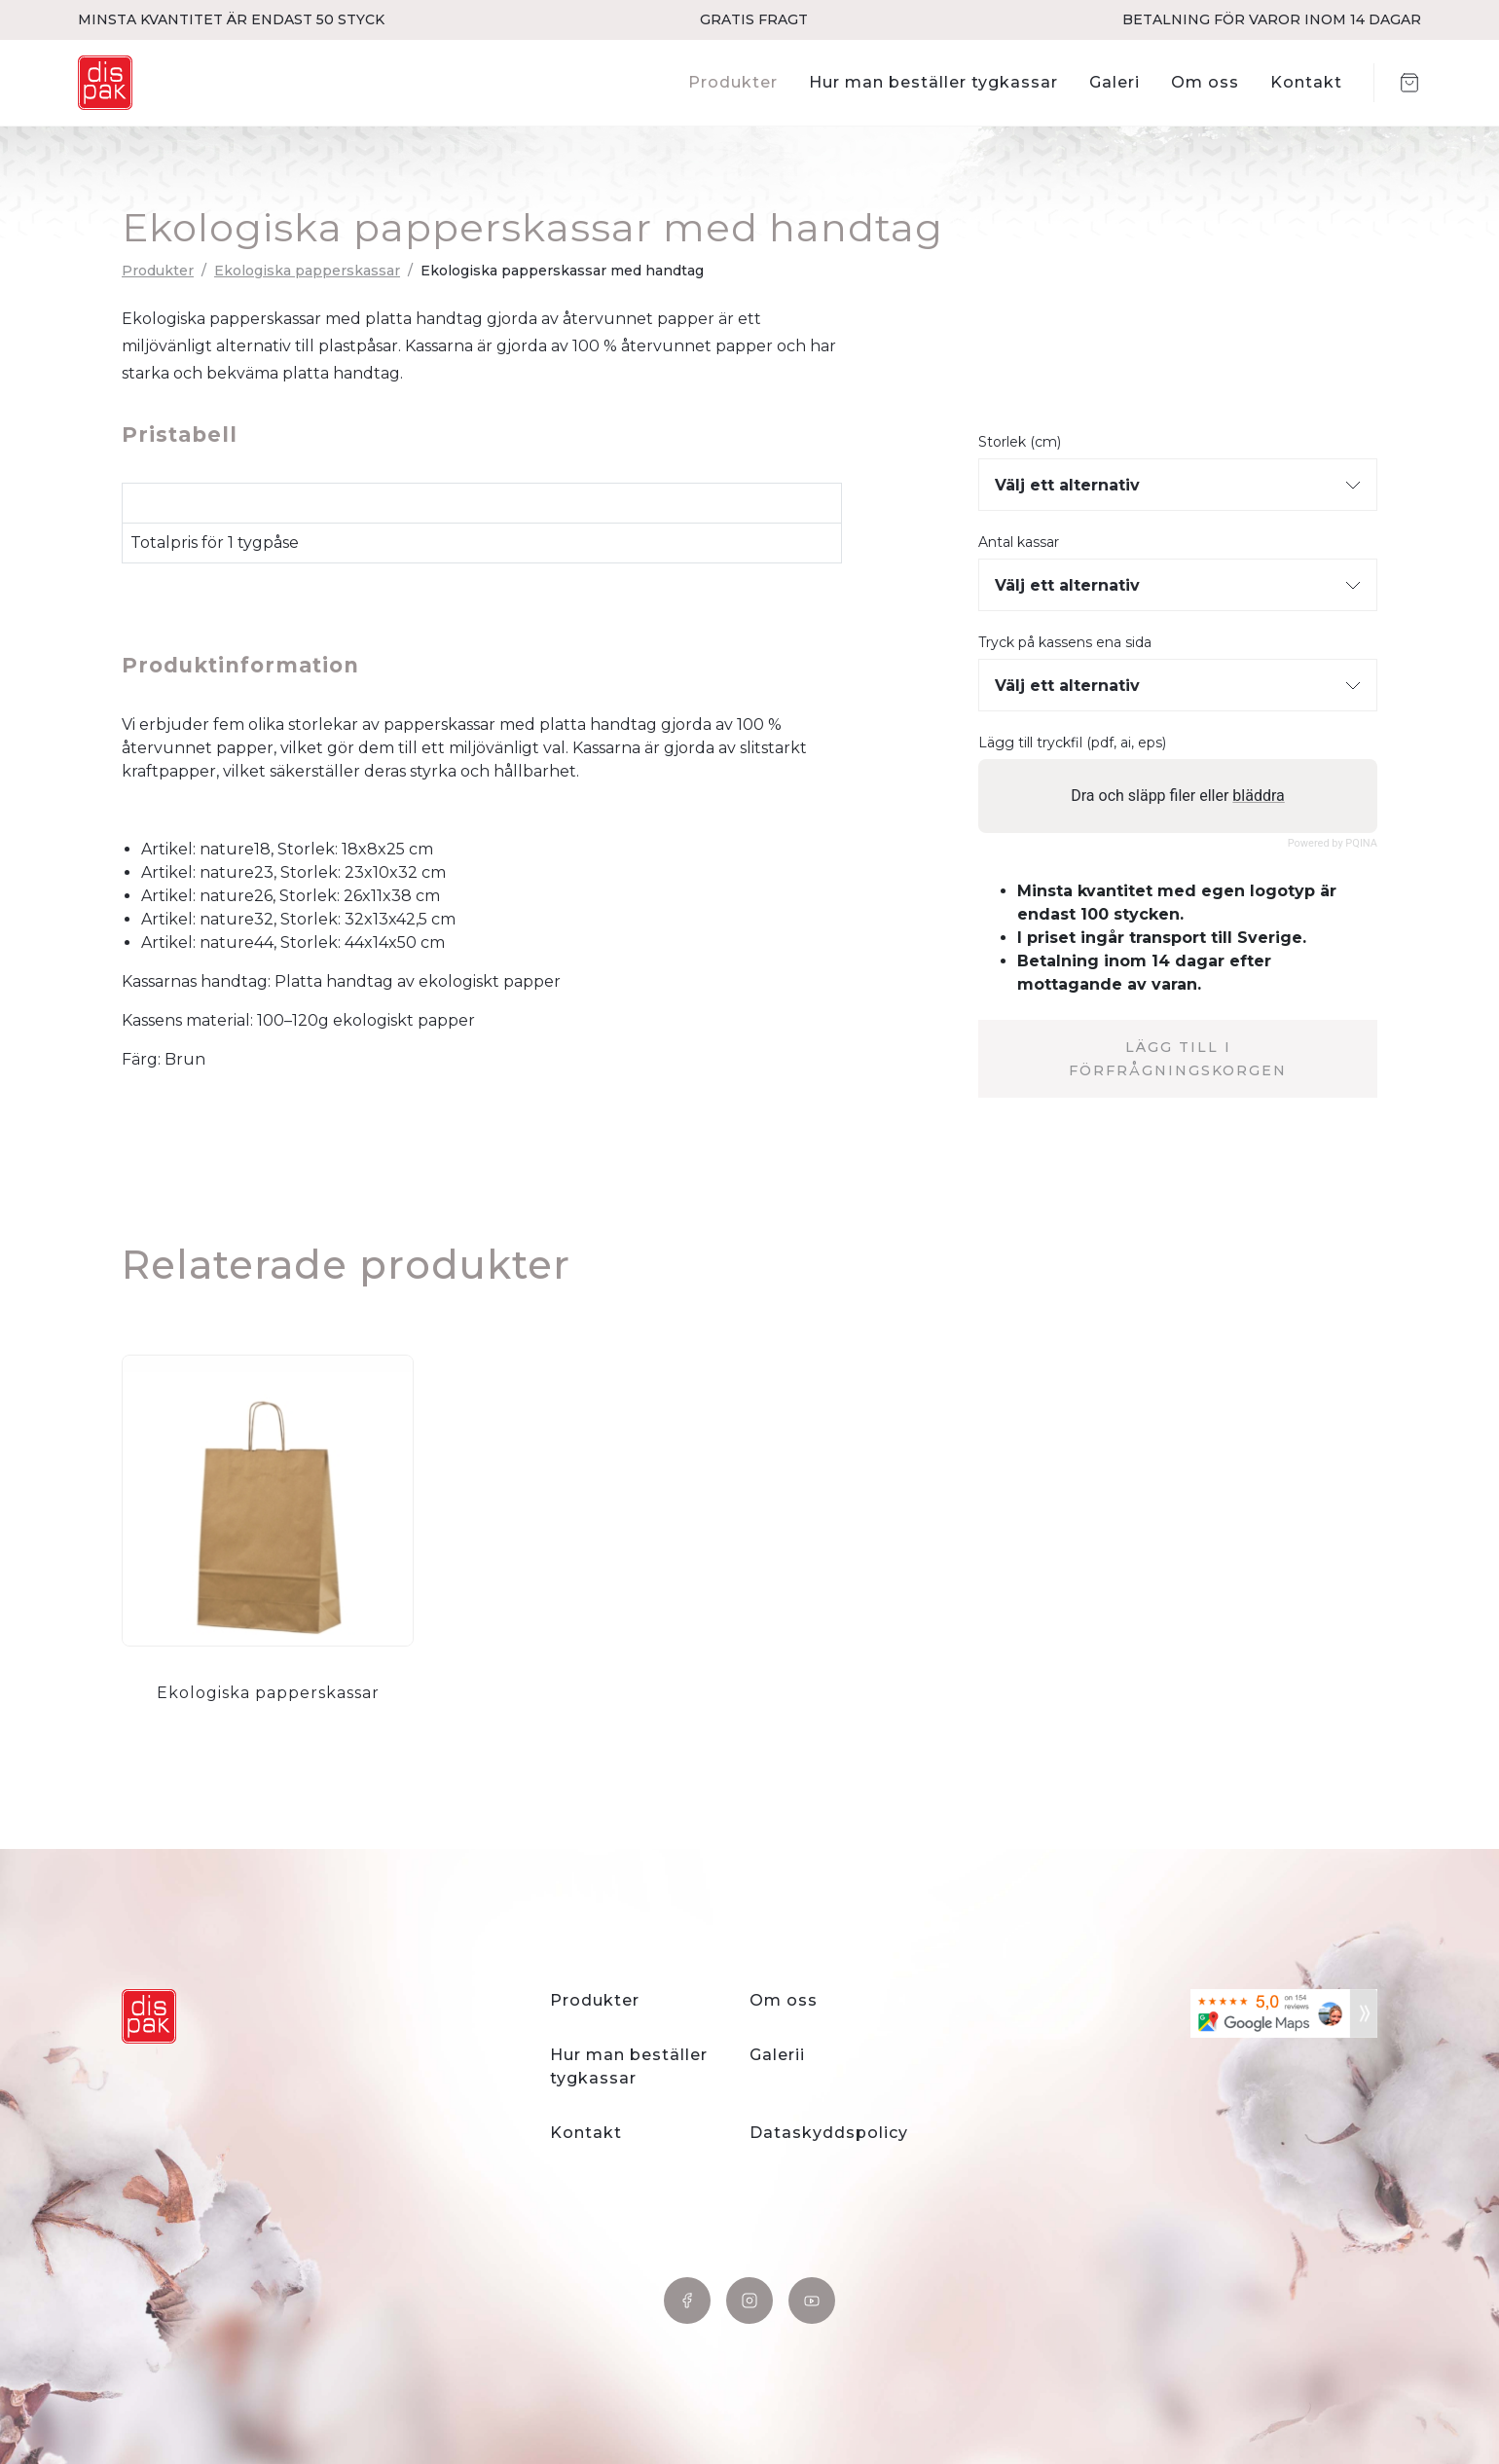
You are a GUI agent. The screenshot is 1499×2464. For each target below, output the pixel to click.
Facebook (687, 2300)
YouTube (811, 2300)
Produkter (733, 82)
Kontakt (1306, 82)
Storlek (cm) (1019, 442)
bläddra (1258, 795)
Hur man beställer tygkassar (933, 82)
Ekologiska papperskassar (307, 270)
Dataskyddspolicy (829, 2132)
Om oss (1205, 82)
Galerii (777, 2055)
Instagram (749, 2300)
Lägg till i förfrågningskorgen (1178, 1058)
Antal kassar (1018, 542)
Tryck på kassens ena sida (1065, 642)
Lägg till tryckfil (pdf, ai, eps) (1072, 743)
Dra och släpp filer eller (1178, 795)
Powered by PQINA (1332, 843)
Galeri (1114, 82)
